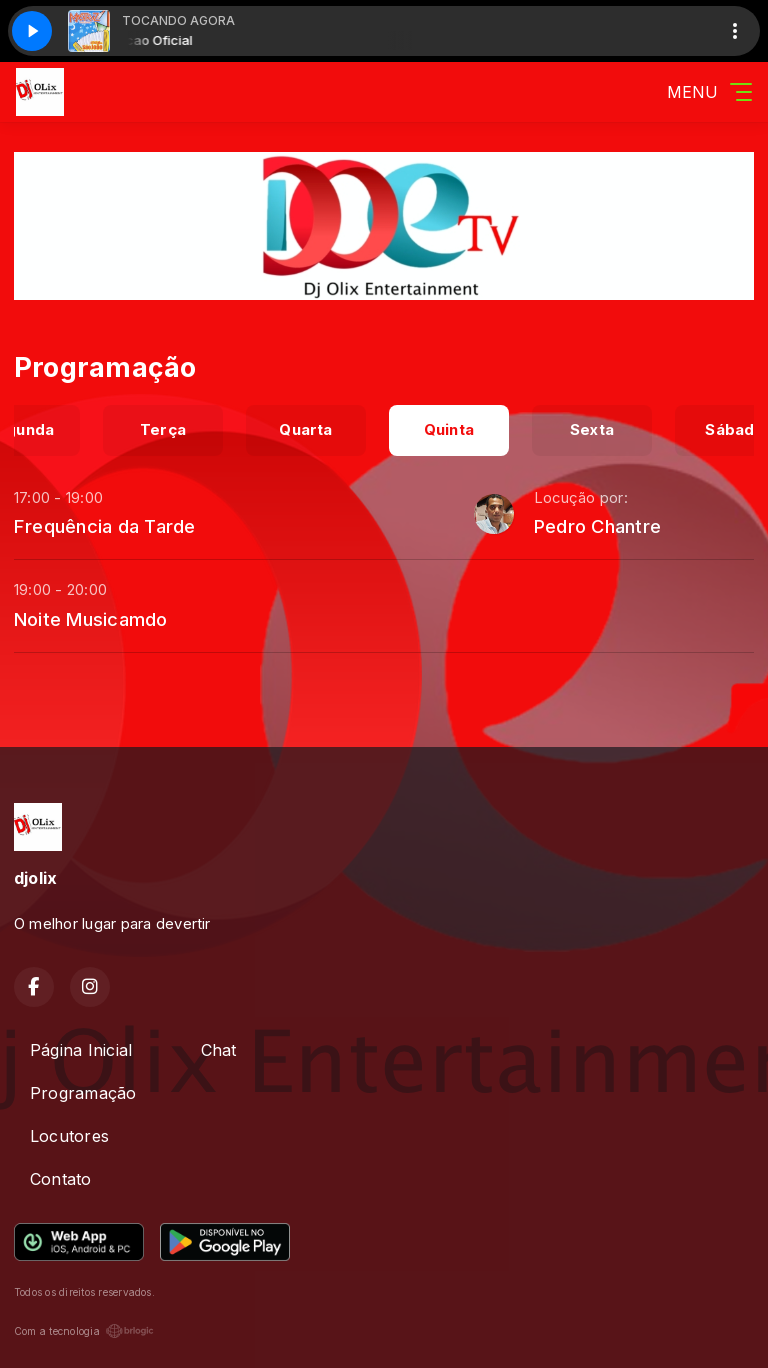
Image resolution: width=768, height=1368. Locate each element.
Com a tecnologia (84, 1331)
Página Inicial (81, 1050)
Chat (219, 1050)
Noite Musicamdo (91, 619)
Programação (83, 1093)
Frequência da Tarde (105, 526)
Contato (61, 1179)
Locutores (69, 1136)
